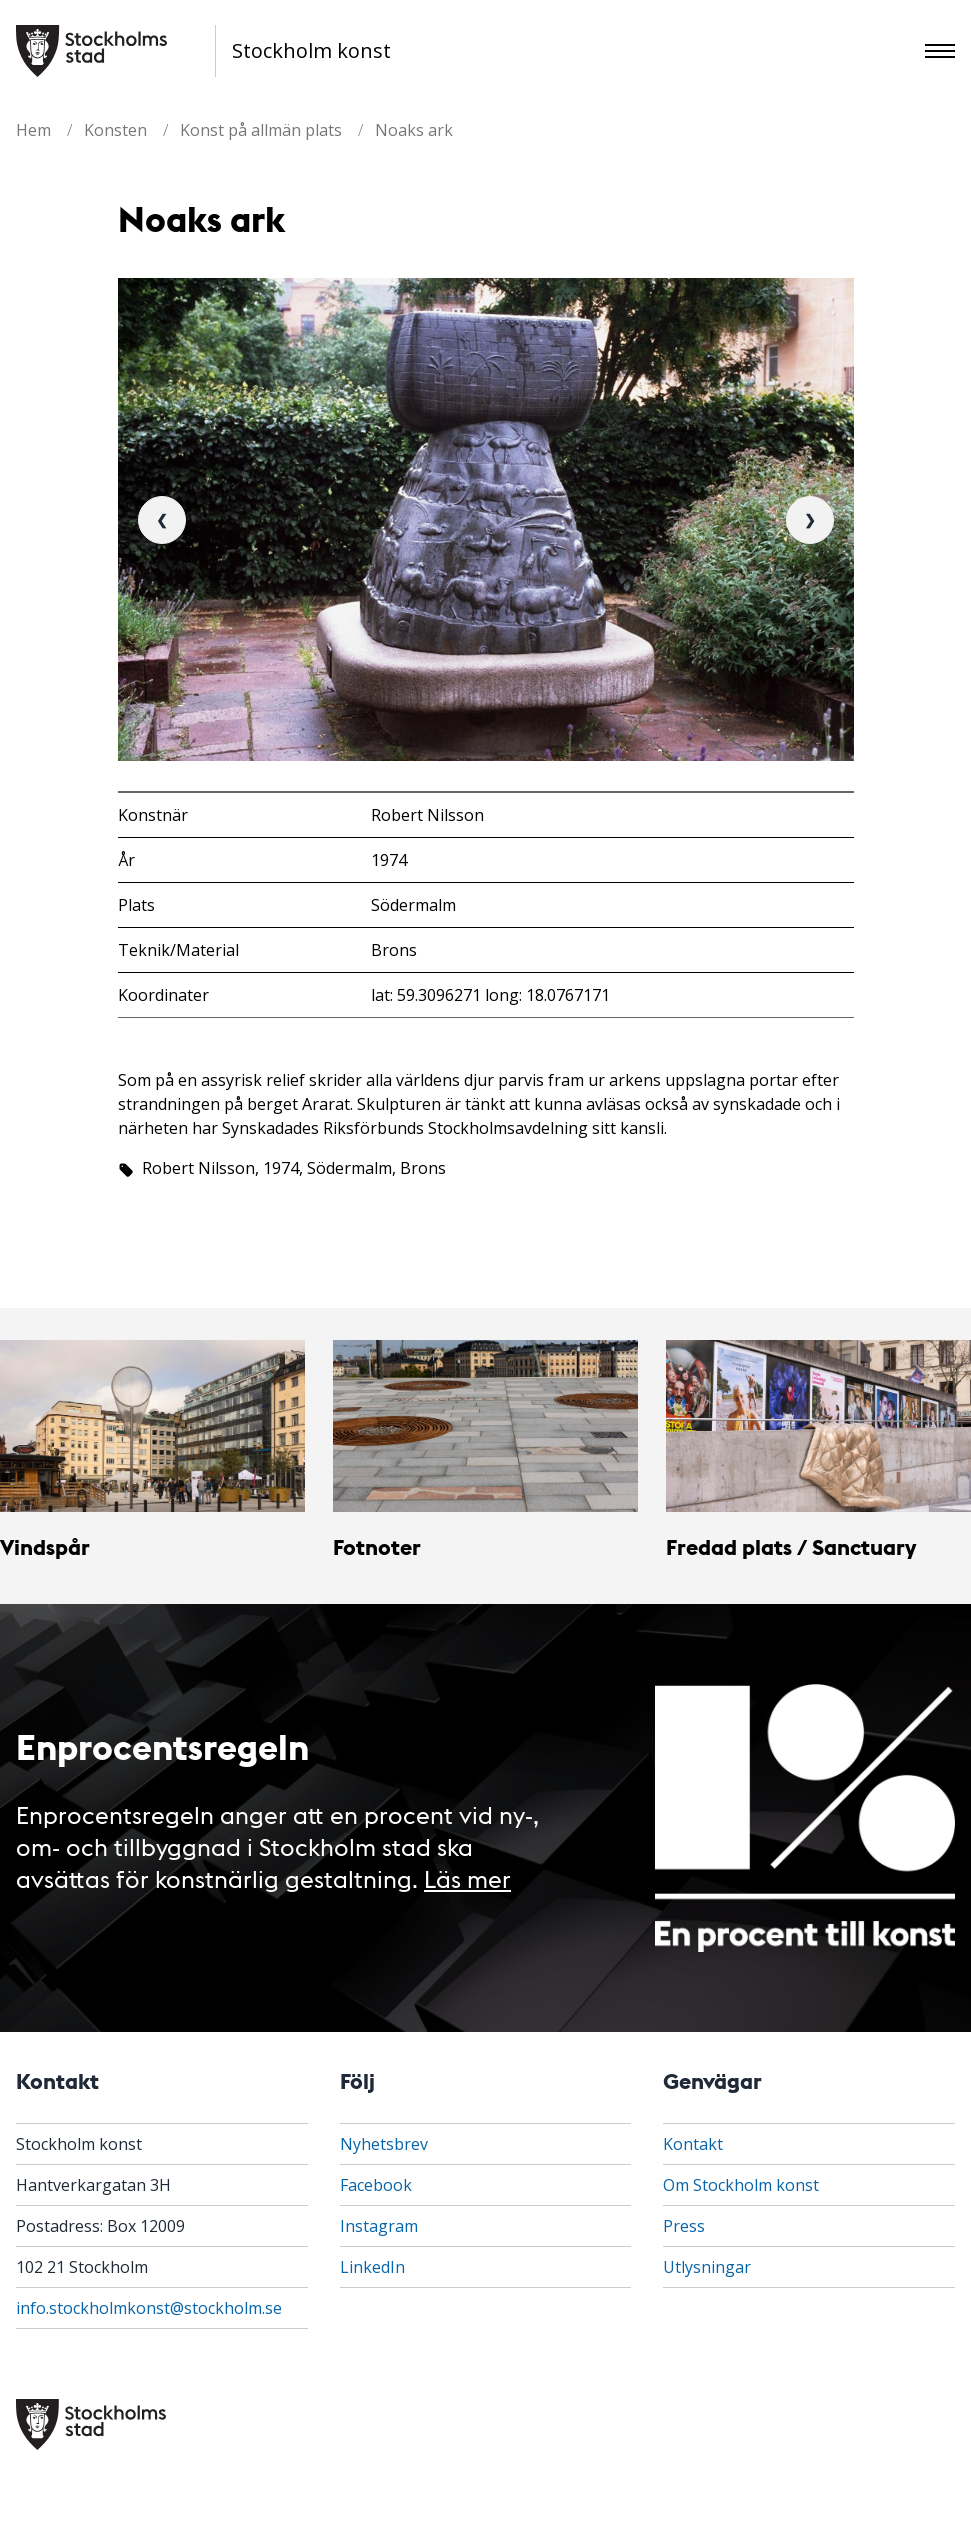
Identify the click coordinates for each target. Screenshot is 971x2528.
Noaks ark (414, 130)
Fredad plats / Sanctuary (791, 1546)
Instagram (379, 2226)
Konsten (115, 130)
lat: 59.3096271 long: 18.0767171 (490, 995)
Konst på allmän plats (261, 130)
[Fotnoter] (485, 1426)
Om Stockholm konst (741, 2185)
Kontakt (693, 2144)
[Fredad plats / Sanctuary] (818, 1426)
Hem (33, 130)
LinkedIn (372, 2267)
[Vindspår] (152, 1426)
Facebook (376, 2185)
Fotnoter (377, 1546)
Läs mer (467, 1877)
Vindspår (45, 1546)
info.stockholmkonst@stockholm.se (149, 2308)
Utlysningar (707, 2267)
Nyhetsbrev (384, 2144)
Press (684, 2226)
